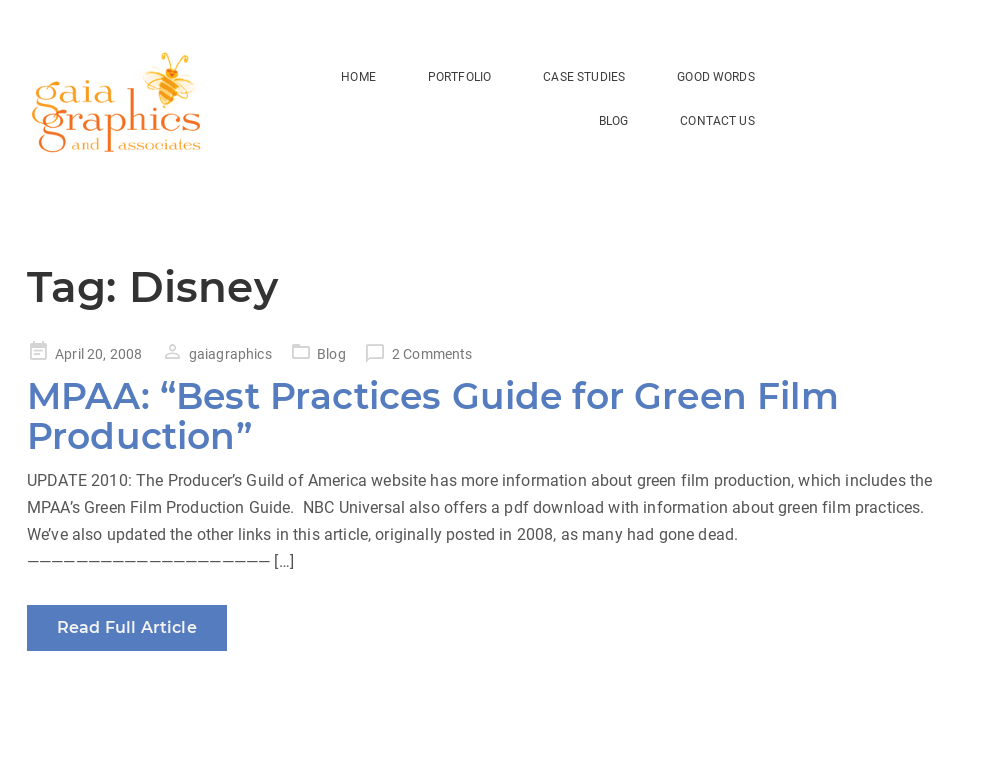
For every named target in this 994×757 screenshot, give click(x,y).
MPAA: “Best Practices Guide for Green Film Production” (433, 416)
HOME (358, 77)
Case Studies (584, 77)
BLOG (614, 121)
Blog (331, 354)
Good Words (716, 77)
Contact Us (717, 121)
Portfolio (459, 77)
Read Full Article (127, 627)
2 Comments (432, 354)
